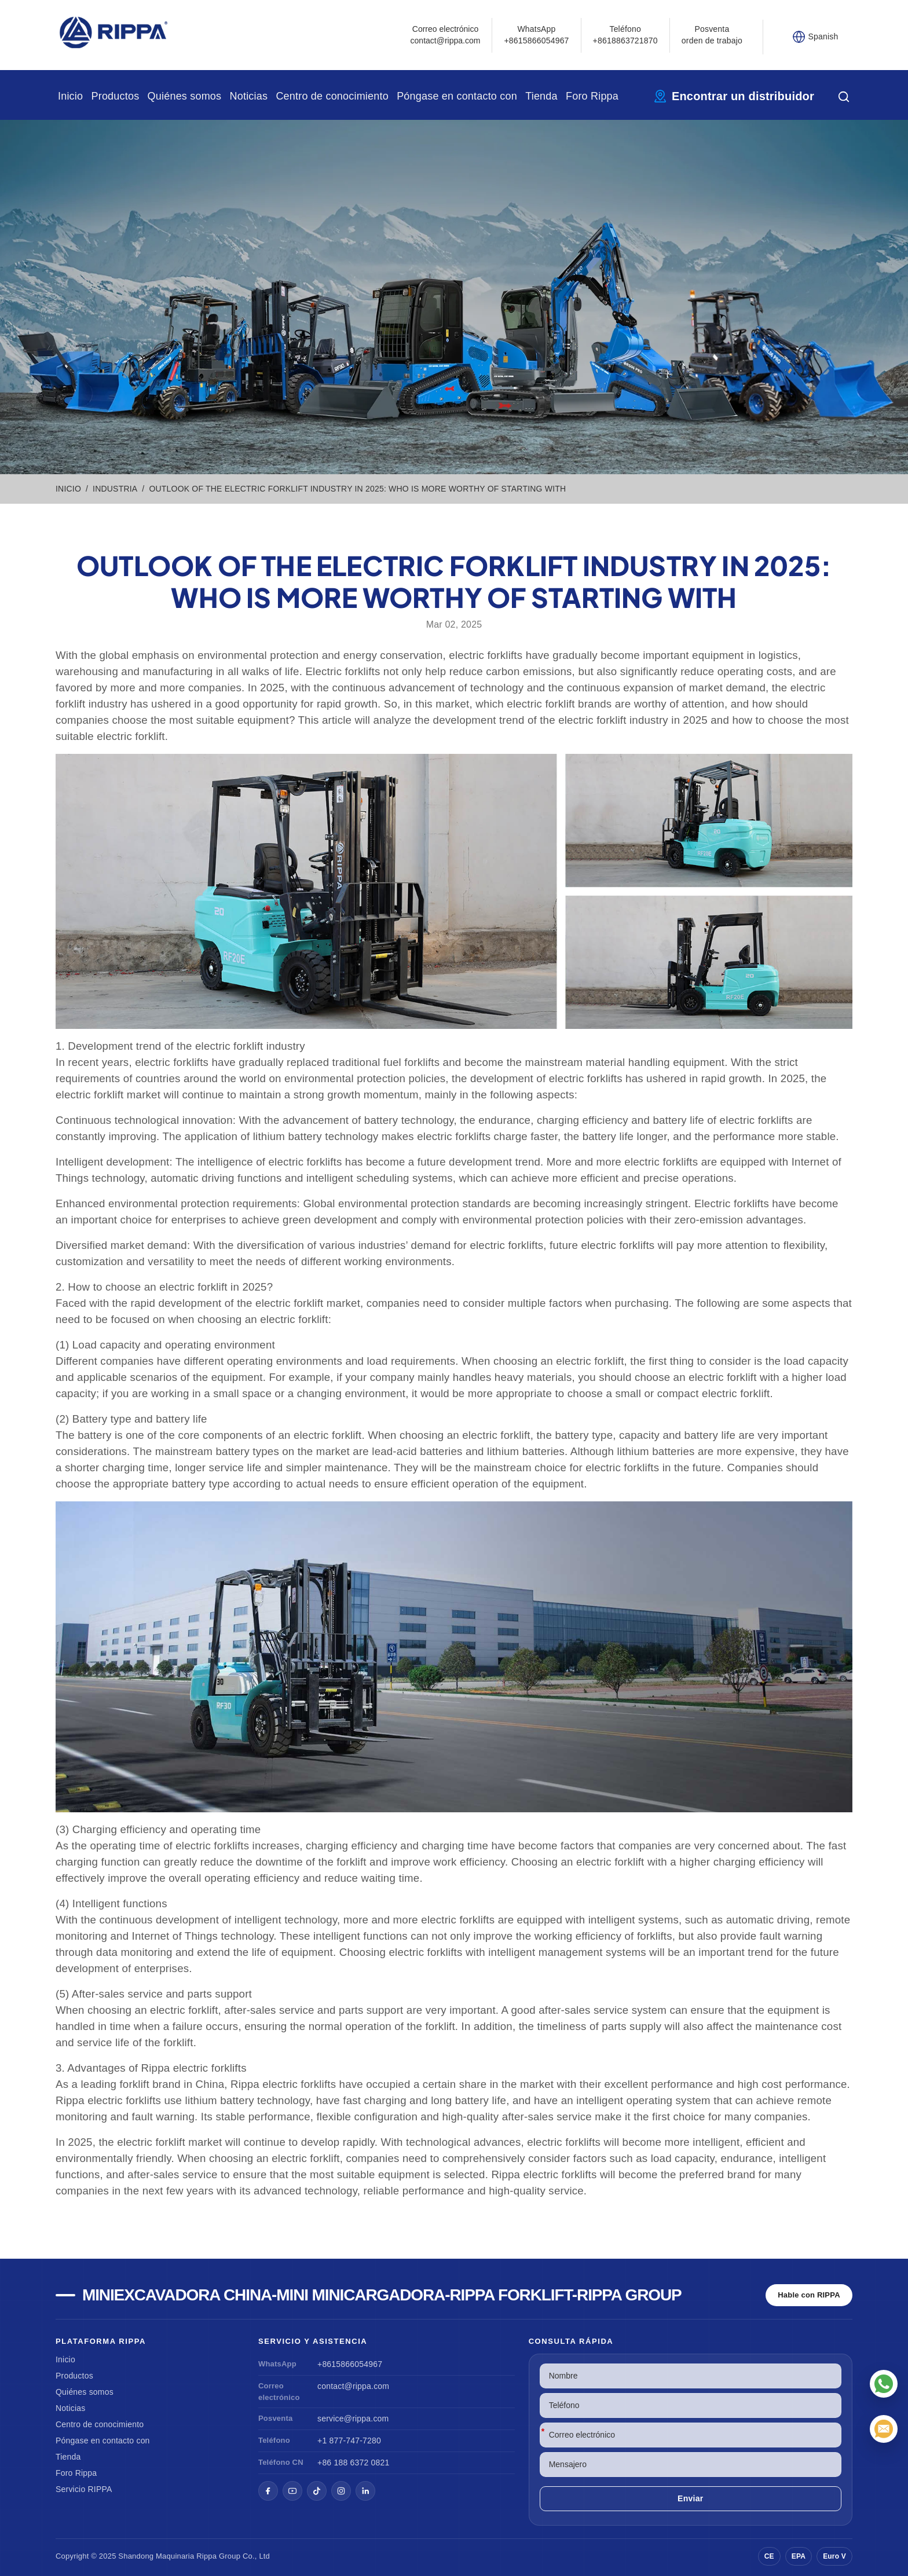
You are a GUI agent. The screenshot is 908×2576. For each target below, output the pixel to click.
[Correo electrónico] (884, 2429)
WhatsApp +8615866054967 (536, 34)
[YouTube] (292, 2491)
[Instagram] (341, 2491)
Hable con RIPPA (809, 2295)
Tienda (541, 96)
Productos (115, 96)
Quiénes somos (185, 96)
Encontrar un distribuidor (743, 96)
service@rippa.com (353, 2418)
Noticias (249, 96)
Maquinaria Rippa (186, 2556)
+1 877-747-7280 (349, 2440)
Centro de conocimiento (332, 96)
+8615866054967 (349, 2364)
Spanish (823, 36)
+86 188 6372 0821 (353, 2462)
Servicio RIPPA (84, 2489)
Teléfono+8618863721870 (625, 34)
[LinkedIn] (365, 2491)
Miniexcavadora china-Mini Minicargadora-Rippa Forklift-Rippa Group (382, 2295)
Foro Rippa (592, 96)
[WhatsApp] (884, 2384)
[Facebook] (268, 2491)
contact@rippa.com (353, 2386)
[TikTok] (317, 2491)
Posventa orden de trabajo (712, 34)
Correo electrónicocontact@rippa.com (446, 34)
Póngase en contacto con (457, 96)
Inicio (70, 96)
